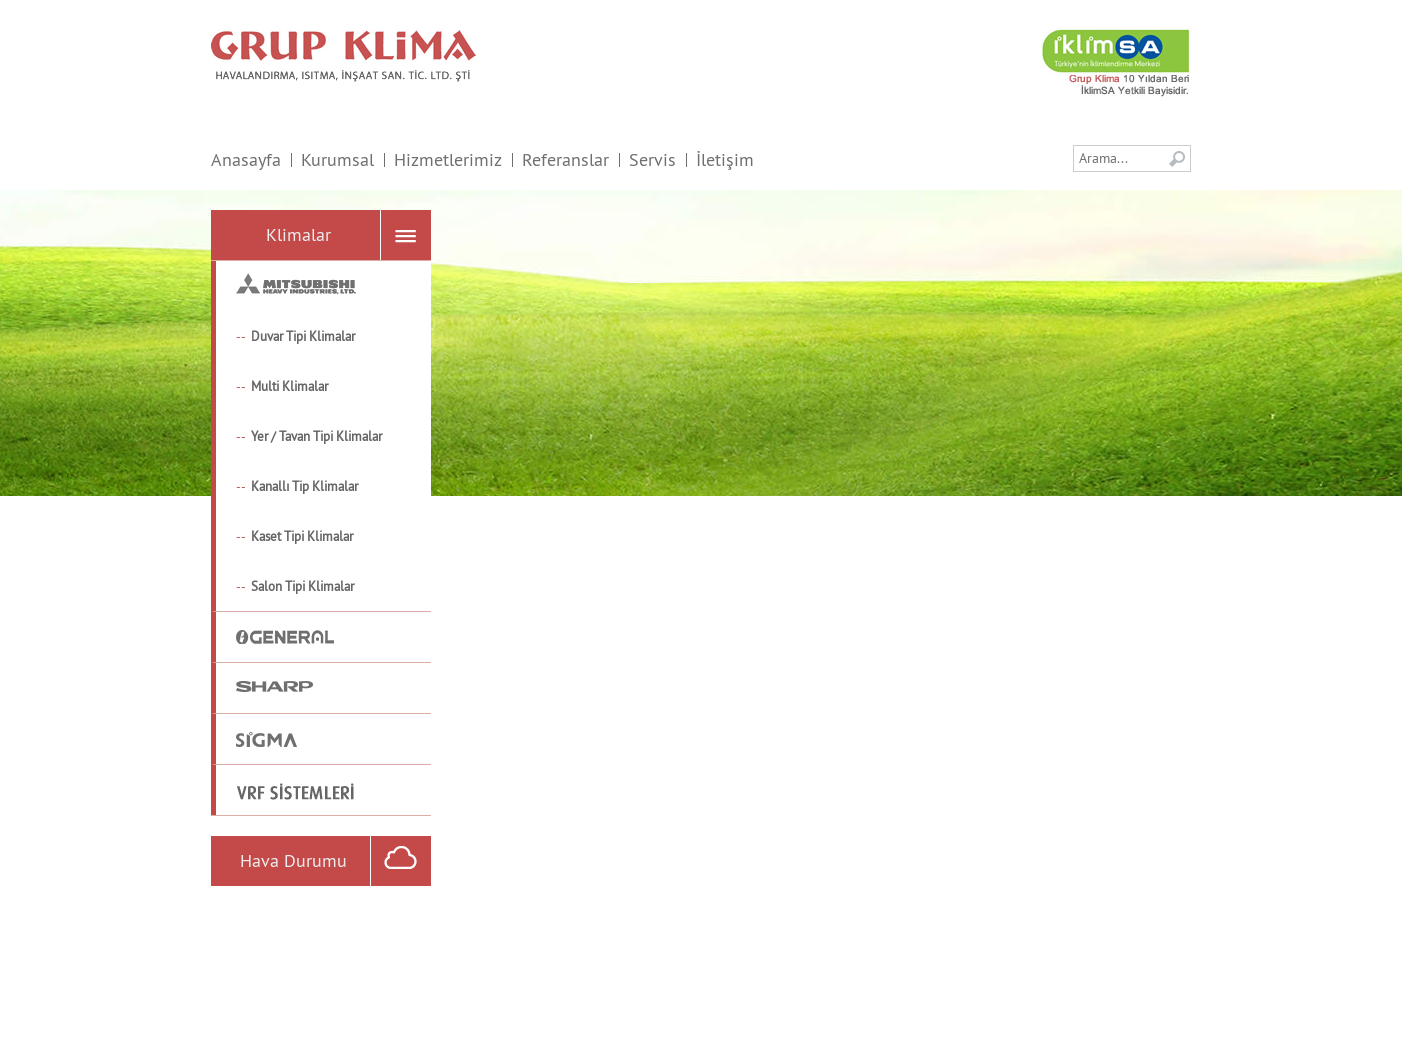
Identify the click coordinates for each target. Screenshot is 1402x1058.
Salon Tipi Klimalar (302, 586)
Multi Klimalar (289, 386)
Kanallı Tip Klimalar (304, 486)
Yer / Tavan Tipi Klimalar (316, 436)
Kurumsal (337, 159)
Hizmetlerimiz (448, 159)
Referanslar (565, 159)
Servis (652, 159)
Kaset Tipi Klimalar (302, 536)
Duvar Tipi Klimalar (303, 336)
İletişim (725, 159)
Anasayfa (246, 159)
